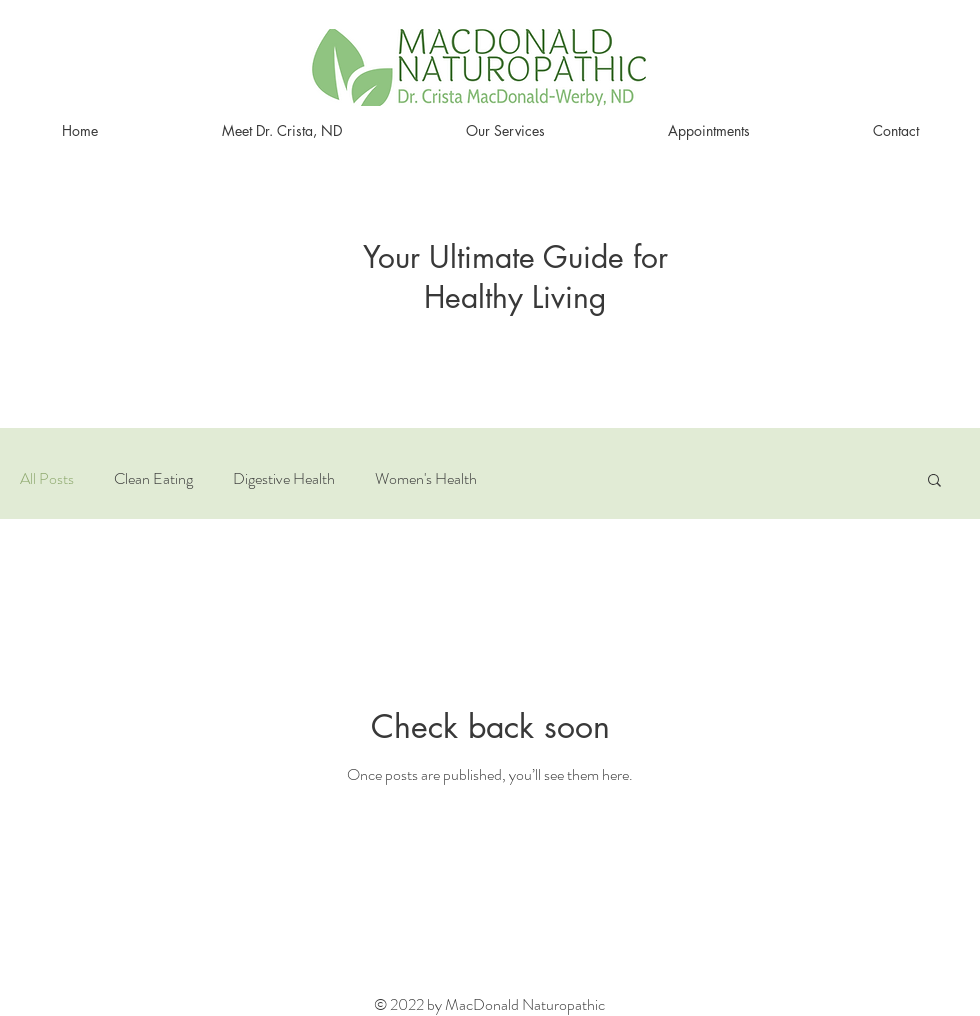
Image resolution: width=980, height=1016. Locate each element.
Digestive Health (284, 479)
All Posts (47, 479)
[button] (934, 481)
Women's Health (426, 479)
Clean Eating (153, 479)
